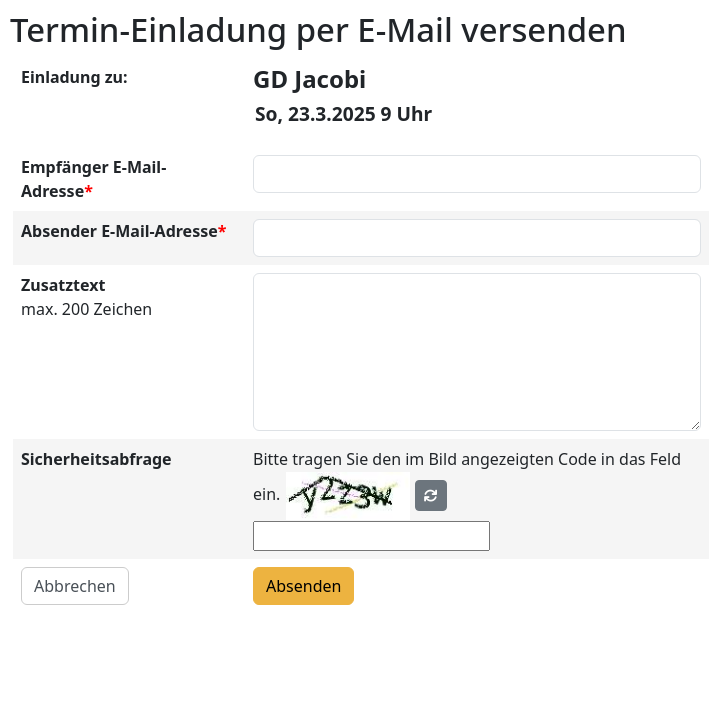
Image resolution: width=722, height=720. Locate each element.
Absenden (303, 586)
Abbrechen (75, 586)
